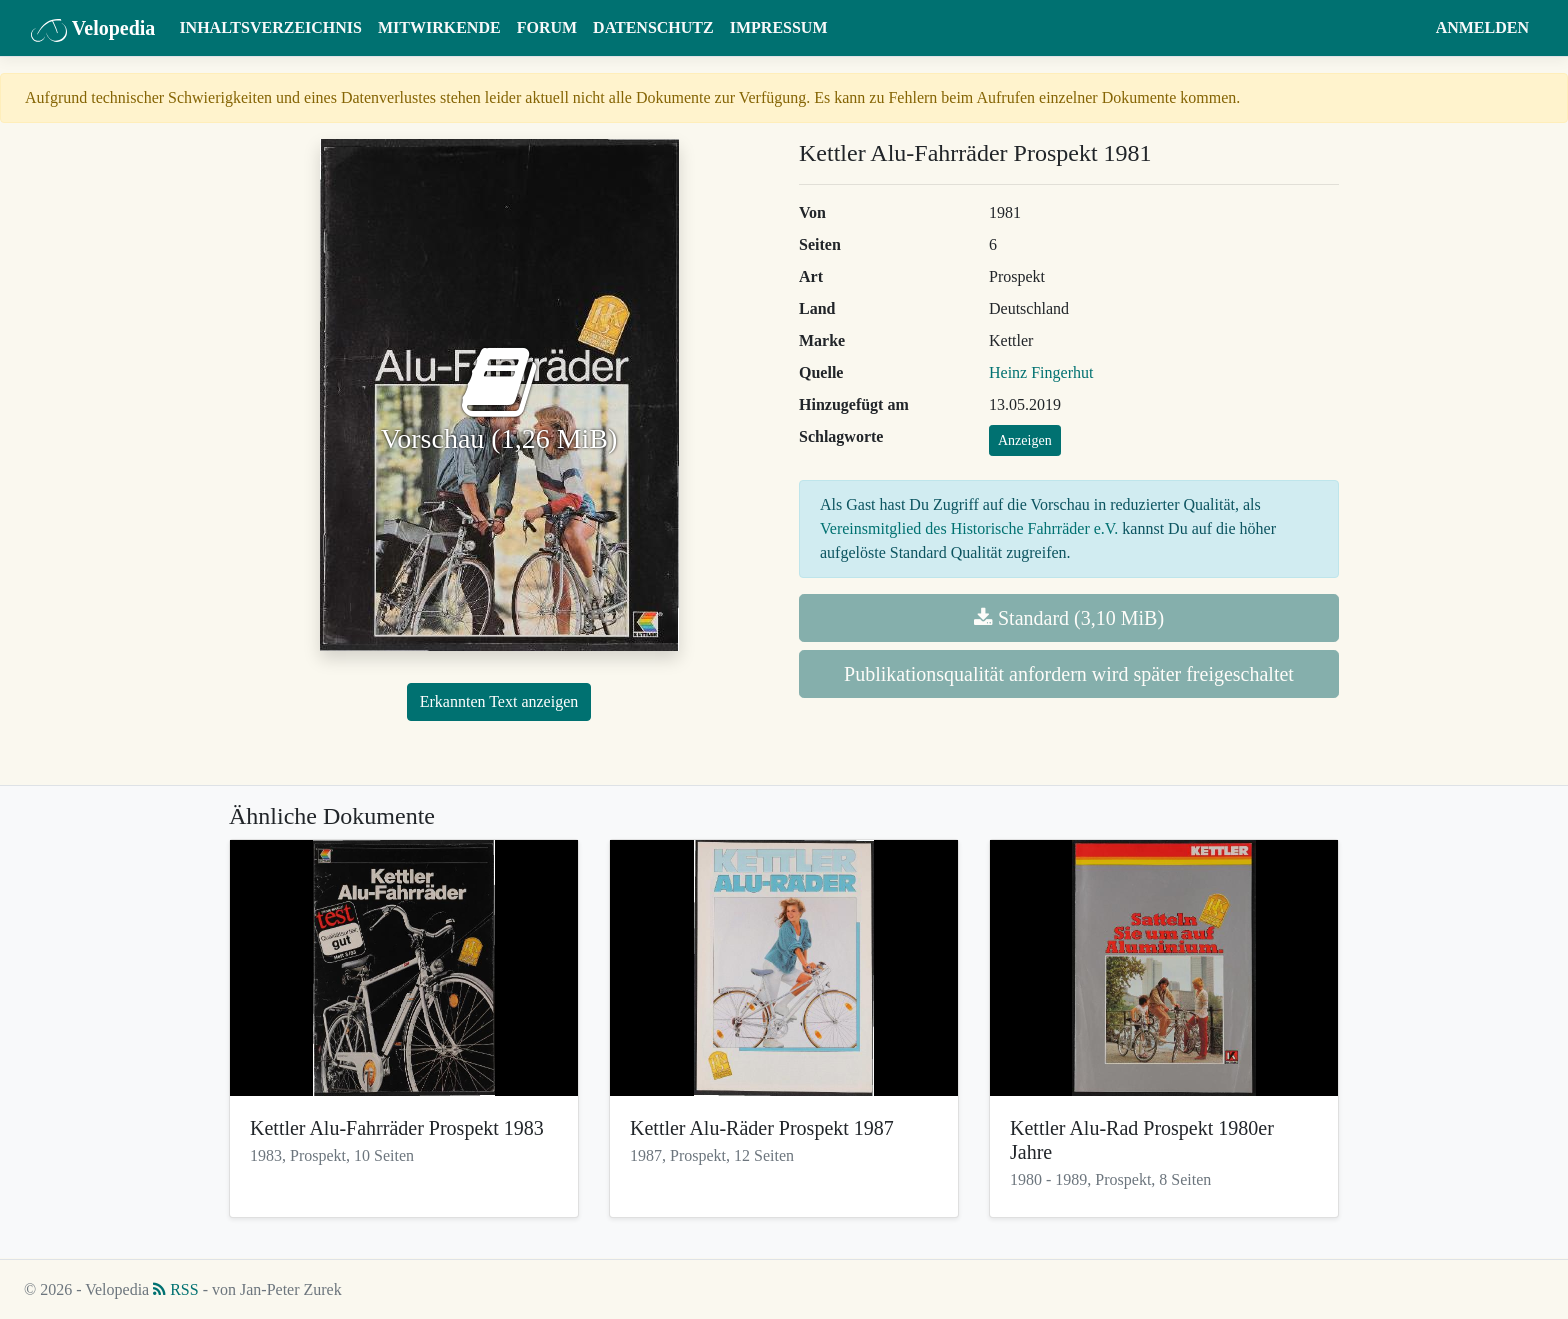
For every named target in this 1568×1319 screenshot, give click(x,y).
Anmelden (1482, 27)
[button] (1408, 28)
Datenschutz (653, 27)
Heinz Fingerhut (1041, 372)
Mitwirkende (439, 27)
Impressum (779, 27)
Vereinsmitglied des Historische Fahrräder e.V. (969, 528)
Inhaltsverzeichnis (270, 27)
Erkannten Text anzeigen (499, 701)
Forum (547, 27)
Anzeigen (1025, 440)
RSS (175, 1289)
